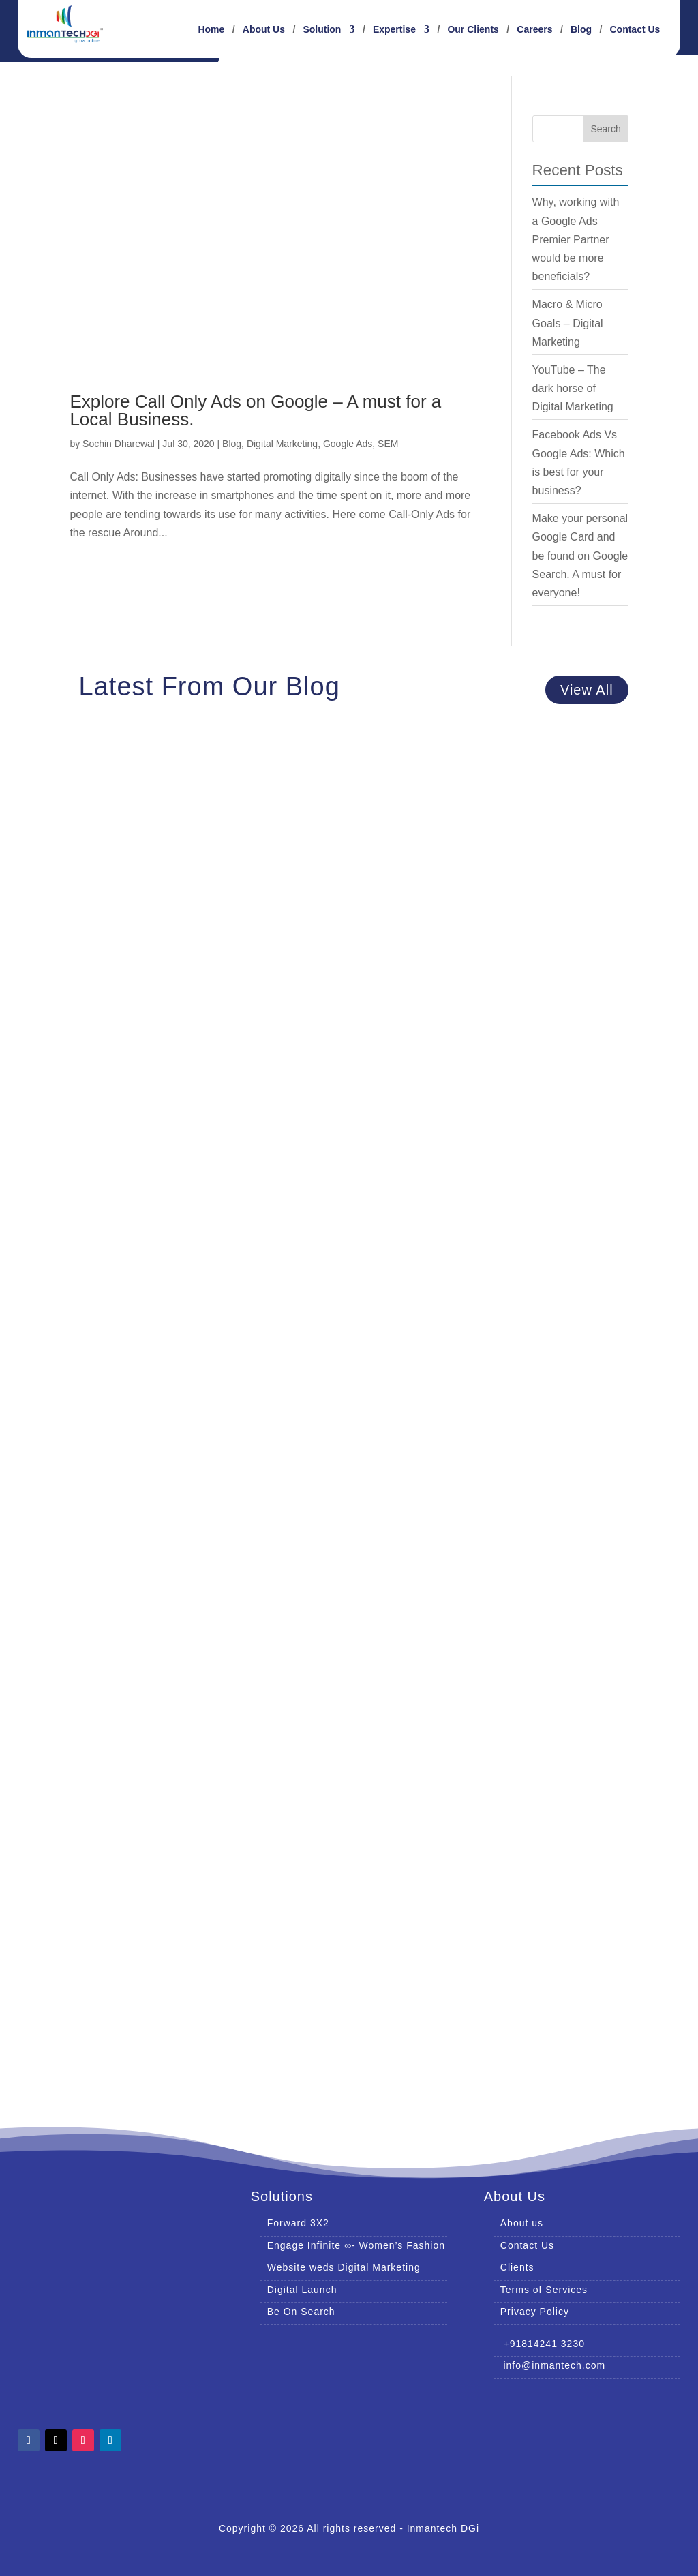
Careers (534, 30)
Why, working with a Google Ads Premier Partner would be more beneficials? (576, 239)
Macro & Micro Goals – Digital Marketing (567, 323)
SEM (388, 443)
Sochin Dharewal (118, 443)
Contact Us (634, 30)
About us (521, 2222)
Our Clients (472, 30)
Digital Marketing (282, 443)
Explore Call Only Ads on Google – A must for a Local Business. (255, 410)
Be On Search (301, 2311)
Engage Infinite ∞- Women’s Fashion (356, 2245)
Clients (517, 2267)
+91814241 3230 (539, 2343)
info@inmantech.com (549, 2365)
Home (211, 30)
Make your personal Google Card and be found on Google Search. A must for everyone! (580, 555)
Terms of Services (544, 2289)
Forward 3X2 (298, 2222)
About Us (264, 30)
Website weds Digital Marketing (344, 2267)
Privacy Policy (534, 2311)
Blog (581, 30)
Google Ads (347, 443)
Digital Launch (302, 2289)
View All (586, 689)
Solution (322, 30)
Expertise (394, 30)
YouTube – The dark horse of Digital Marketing (572, 388)
